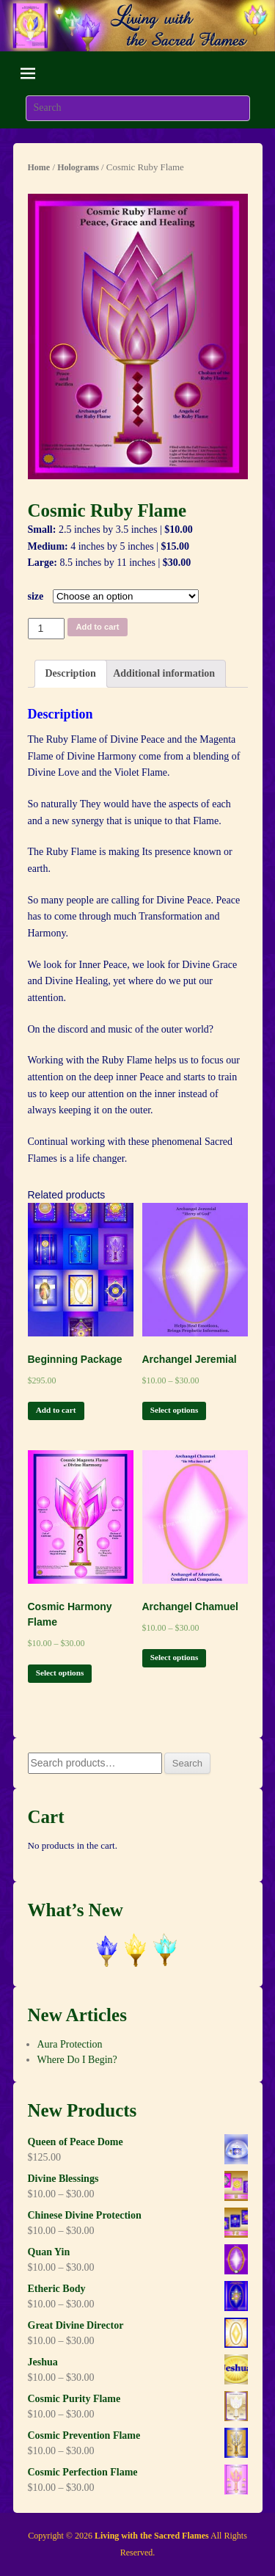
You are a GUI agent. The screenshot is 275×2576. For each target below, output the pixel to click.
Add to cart (98, 626)
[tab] (70, 674)
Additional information (164, 673)
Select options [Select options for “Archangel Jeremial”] (174, 1409)
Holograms (78, 167)
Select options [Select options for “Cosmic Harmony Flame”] (60, 1672)
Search (187, 1763)
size (36, 596)
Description (70, 673)
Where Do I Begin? (77, 2059)
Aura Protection (70, 2044)
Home (39, 167)
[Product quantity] (46, 628)
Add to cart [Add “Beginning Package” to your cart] (56, 1409)
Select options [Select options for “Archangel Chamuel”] (174, 1657)
